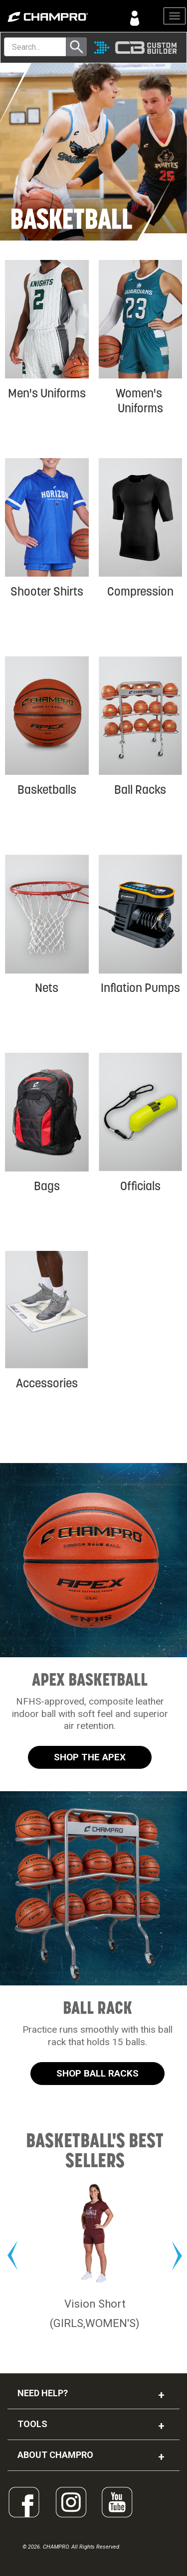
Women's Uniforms (140, 400)
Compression (140, 591)
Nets (46, 987)
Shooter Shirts (46, 591)
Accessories (47, 1383)
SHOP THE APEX (90, 1757)
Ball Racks (140, 789)
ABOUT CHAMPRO (55, 2455)
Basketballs (46, 789)
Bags (47, 1186)
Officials (140, 1186)
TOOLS (32, 2424)
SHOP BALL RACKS (97, 2073)
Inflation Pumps (140, 987)
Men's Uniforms (47, 393)
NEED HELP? (42, 2393)
